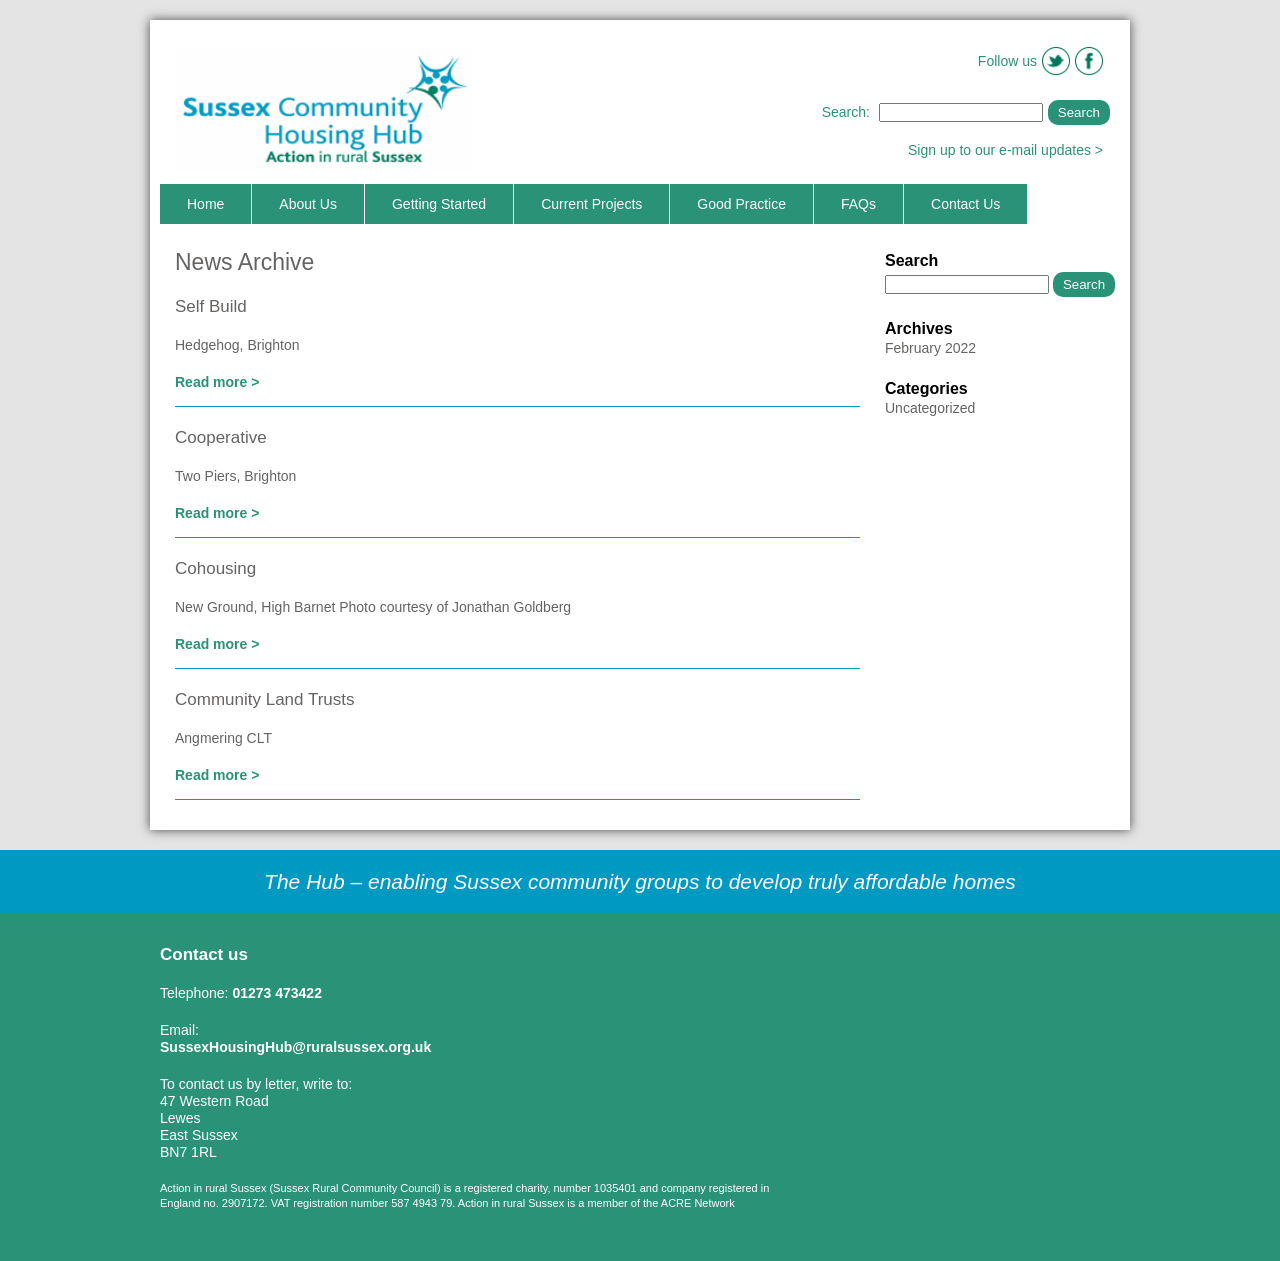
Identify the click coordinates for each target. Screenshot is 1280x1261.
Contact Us (965, 204)
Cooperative (221, 437)
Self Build (211, 306)
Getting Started (439, 204)
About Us (308, 204)
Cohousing (215, 568)
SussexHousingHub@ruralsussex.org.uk (295, 1047)
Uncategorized (930, 408)
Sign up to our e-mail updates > (1005, 150)
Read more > (217, 382)
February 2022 (930, 348)
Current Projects (591, 204)
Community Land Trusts (265, 699)
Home (205, 204)
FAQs (858, 204)
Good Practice (741, 204)
